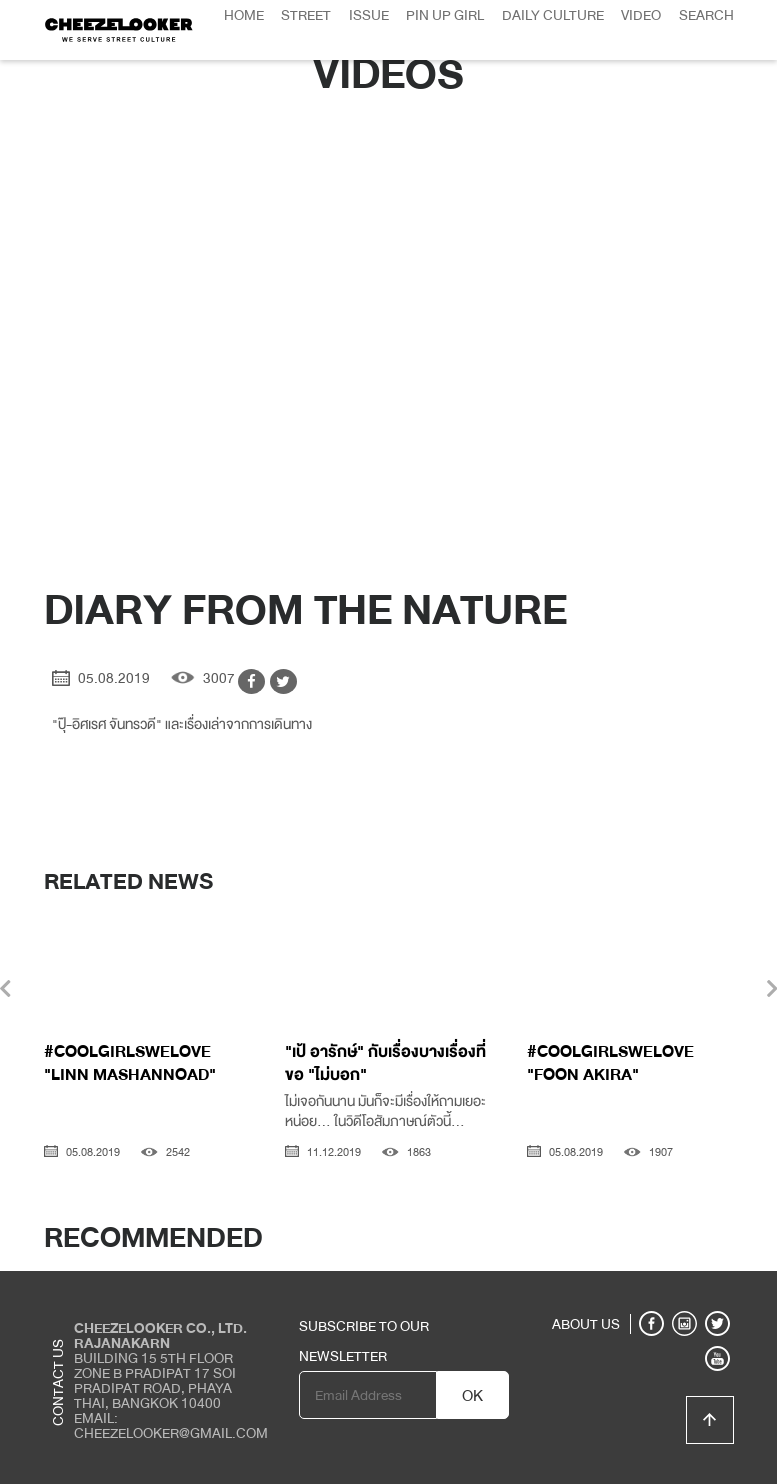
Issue (369, 15)
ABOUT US (586, 1324)
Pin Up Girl (445, 15)
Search (706, 15)
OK (472, 1396)
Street (306, 15)
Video (641, 15)
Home (244, 15)
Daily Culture (553, 15)
